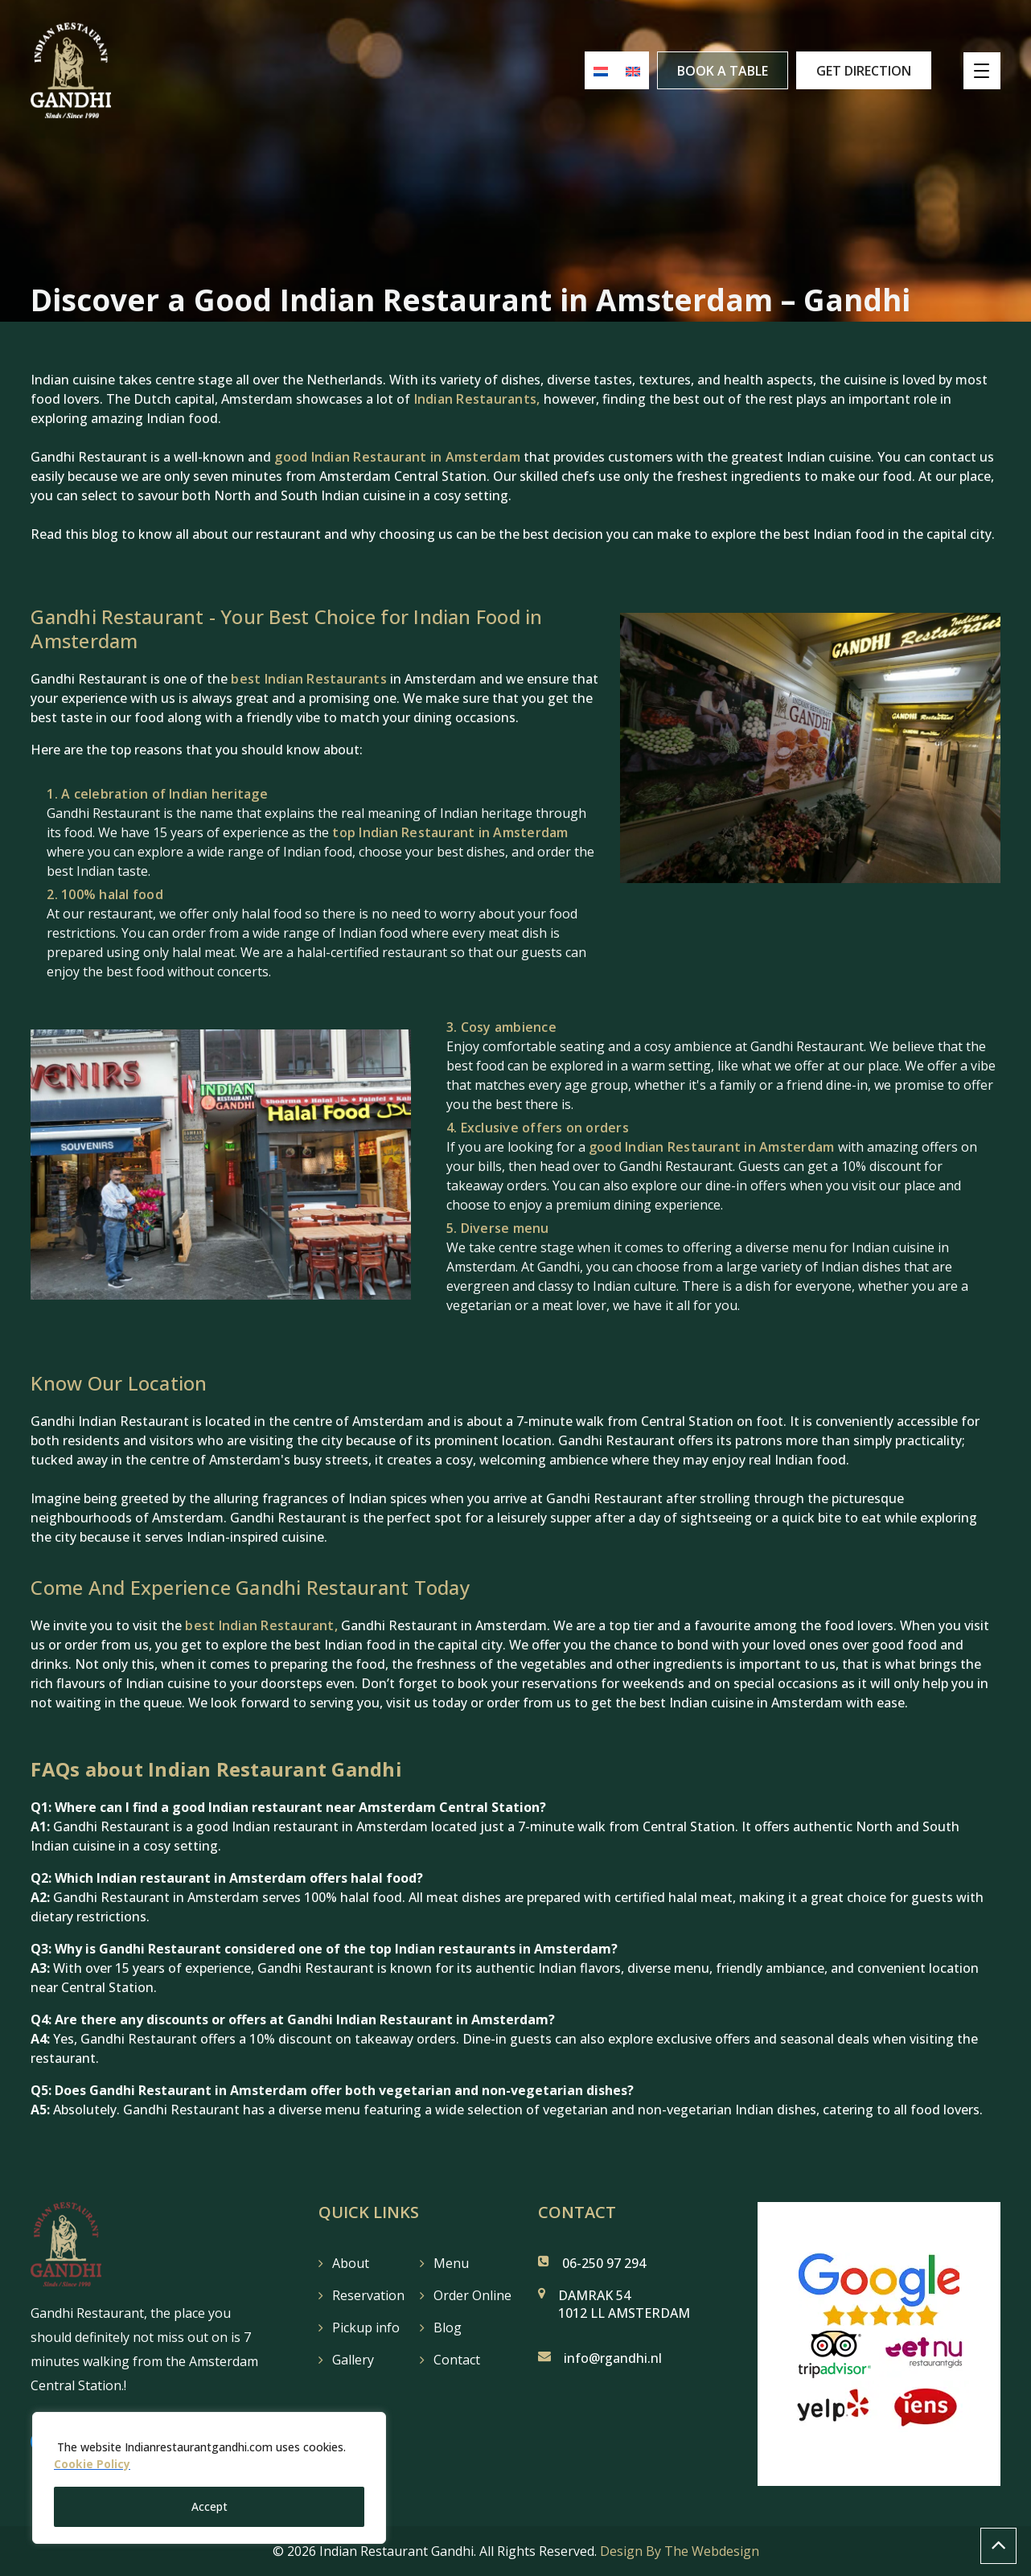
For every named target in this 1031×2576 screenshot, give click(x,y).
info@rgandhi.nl (613, 2358)
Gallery (353, 2360)
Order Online (472, 2295)
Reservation (368, 2295)
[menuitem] (594, 70)
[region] (209, 2479)
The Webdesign (711, 2551)
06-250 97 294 (604, 2263)
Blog (447, 2327)
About (350, 2263)
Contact (456, 2360)
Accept (209, 2506)
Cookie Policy (92, 2465)
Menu (451, 2263)
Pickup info (366, 2327)
